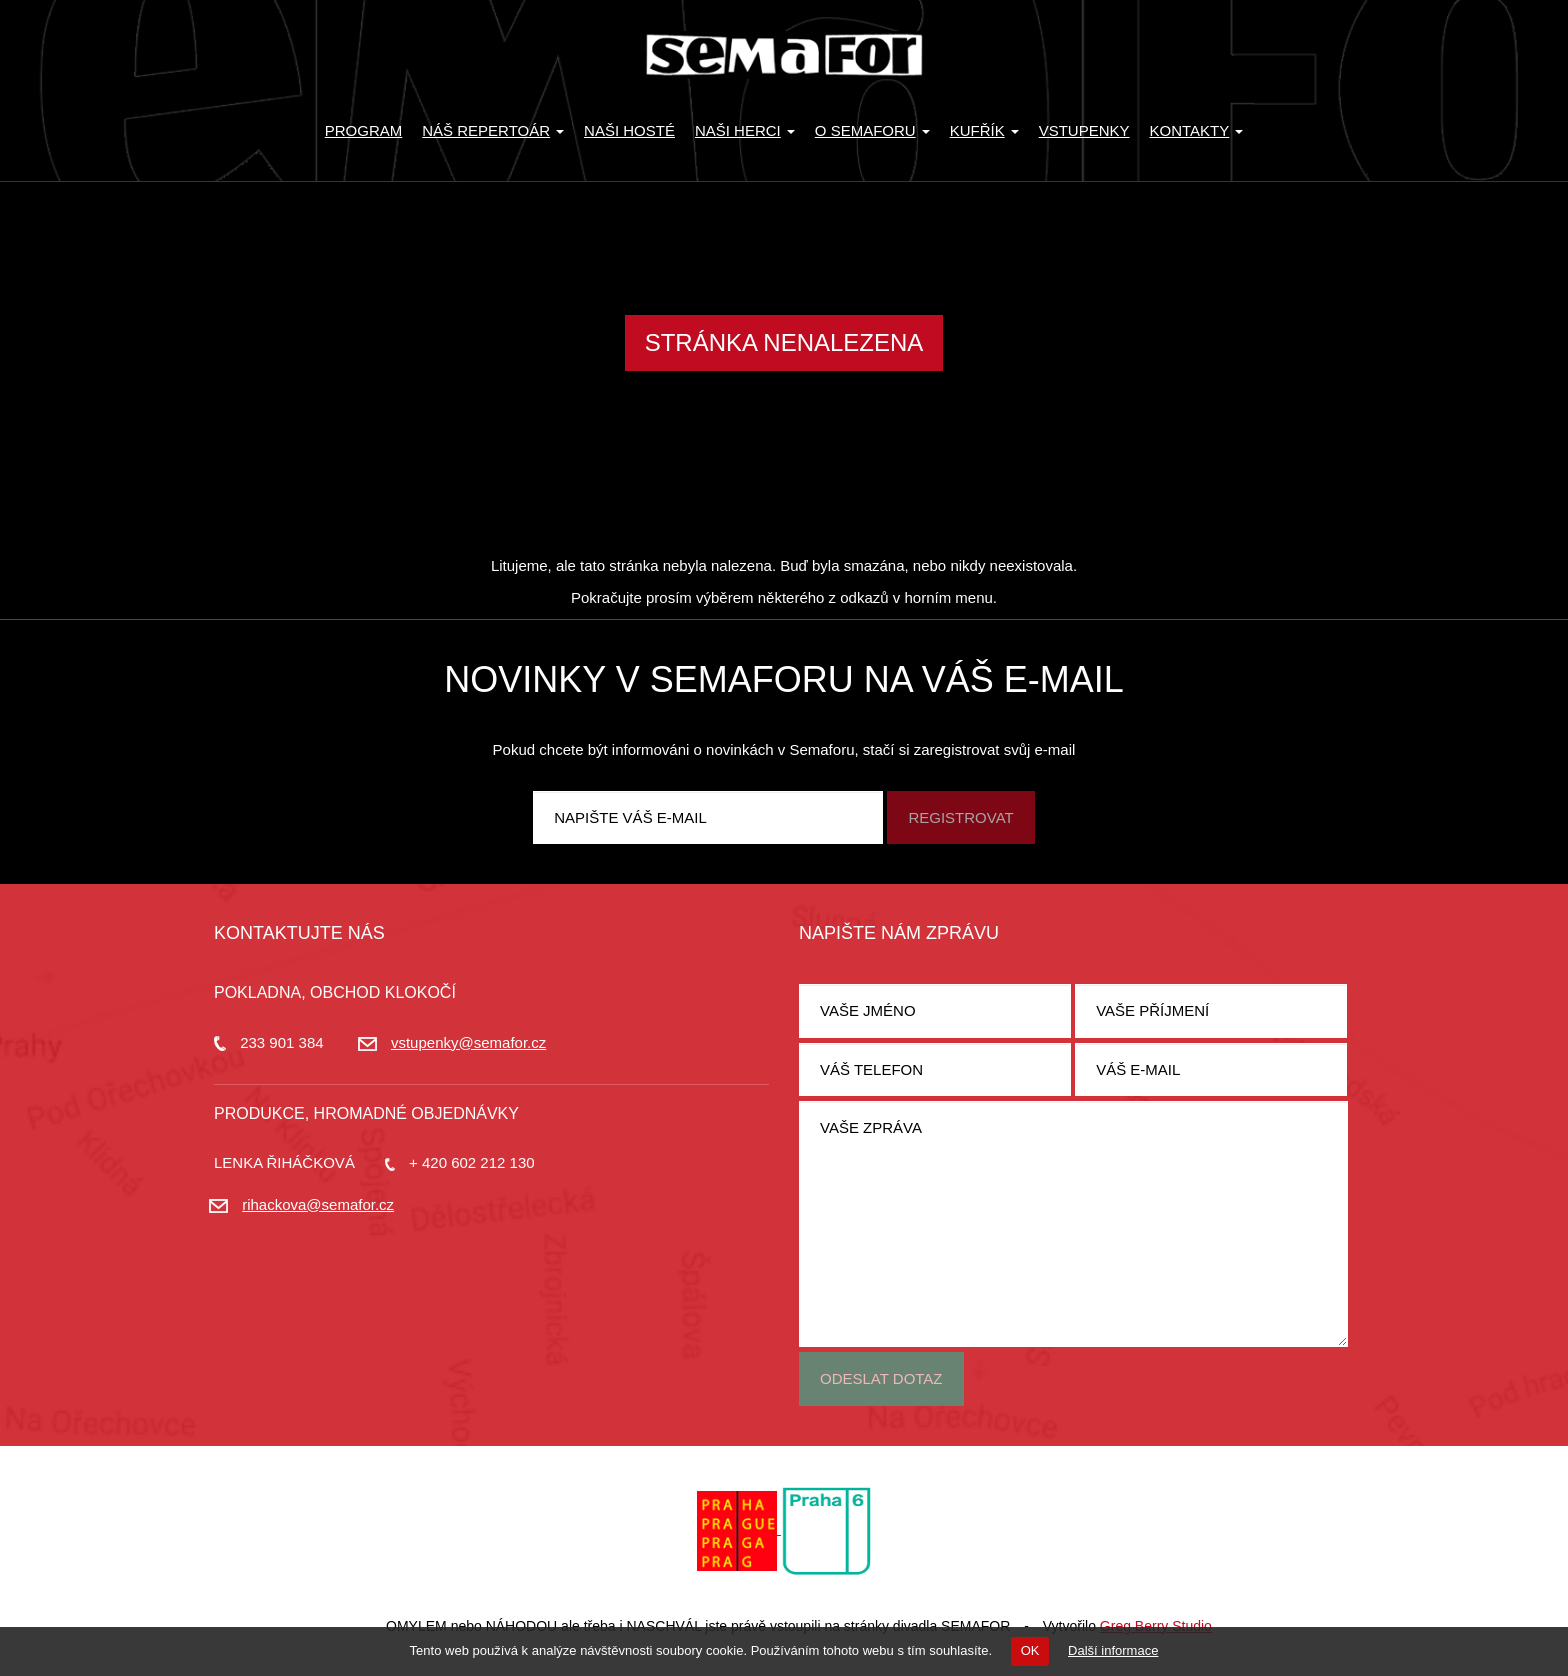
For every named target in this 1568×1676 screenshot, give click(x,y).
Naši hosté (629, 130)
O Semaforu (872, 130)
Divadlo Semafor (784, 55)
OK (1030, 1650)
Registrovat (960, 817)
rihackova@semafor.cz (318, 1204)
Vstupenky (1084, 130)
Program (364, 130)
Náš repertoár (493, 130)
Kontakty (1197, 130)
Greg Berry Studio (1156, 1626)
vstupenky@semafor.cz (468, 1042)
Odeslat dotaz (881, 1378)
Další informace (1113, 1650)
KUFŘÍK (984, 130)
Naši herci (745, 130)
